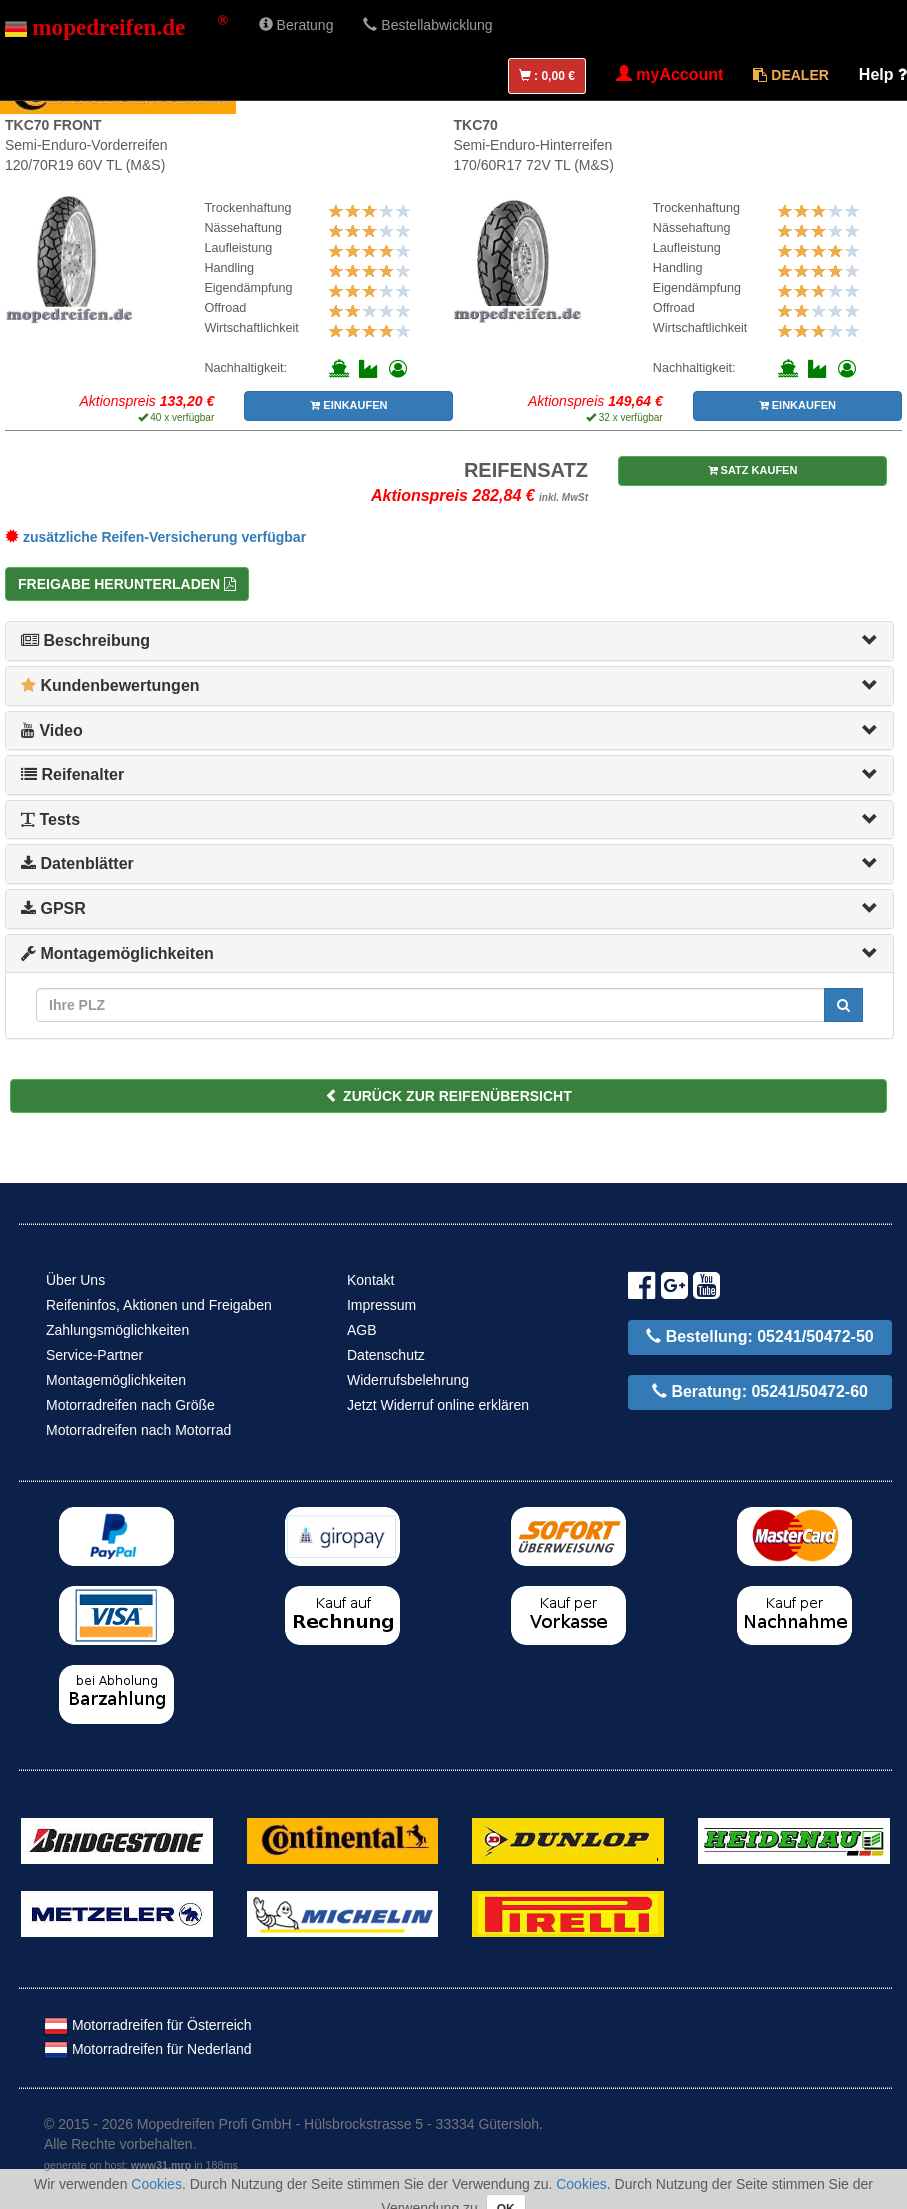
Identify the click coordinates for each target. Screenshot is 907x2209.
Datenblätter (77, 863)
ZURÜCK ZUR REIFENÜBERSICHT (448, 1096)
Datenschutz (386, 1355)
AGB (362, 1330)
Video (52, 730)
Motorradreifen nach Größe (130, 1405)
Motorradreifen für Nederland (148, 2049)
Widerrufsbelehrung (408, 1380)
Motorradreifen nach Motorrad (138, 1430)
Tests (50, 819)
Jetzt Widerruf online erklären (438, 1405)
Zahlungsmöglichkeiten (117, 1330)
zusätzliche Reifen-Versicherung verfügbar (155, 537)
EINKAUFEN (348, 405)
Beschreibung (85, 640)
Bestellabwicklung (427, 25)
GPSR (53, 908)
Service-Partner (94, 1355)
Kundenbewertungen (110, 685)
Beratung (296, 25)
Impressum (381, 1305)
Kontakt (370, 1280)
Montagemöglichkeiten (117, 953)
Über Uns (75, 1280)
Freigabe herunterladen (127, 584)
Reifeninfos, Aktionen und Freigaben (159, 1305)
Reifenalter (72, 774)
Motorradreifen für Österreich (148, 2025)
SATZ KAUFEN (753, 470)
